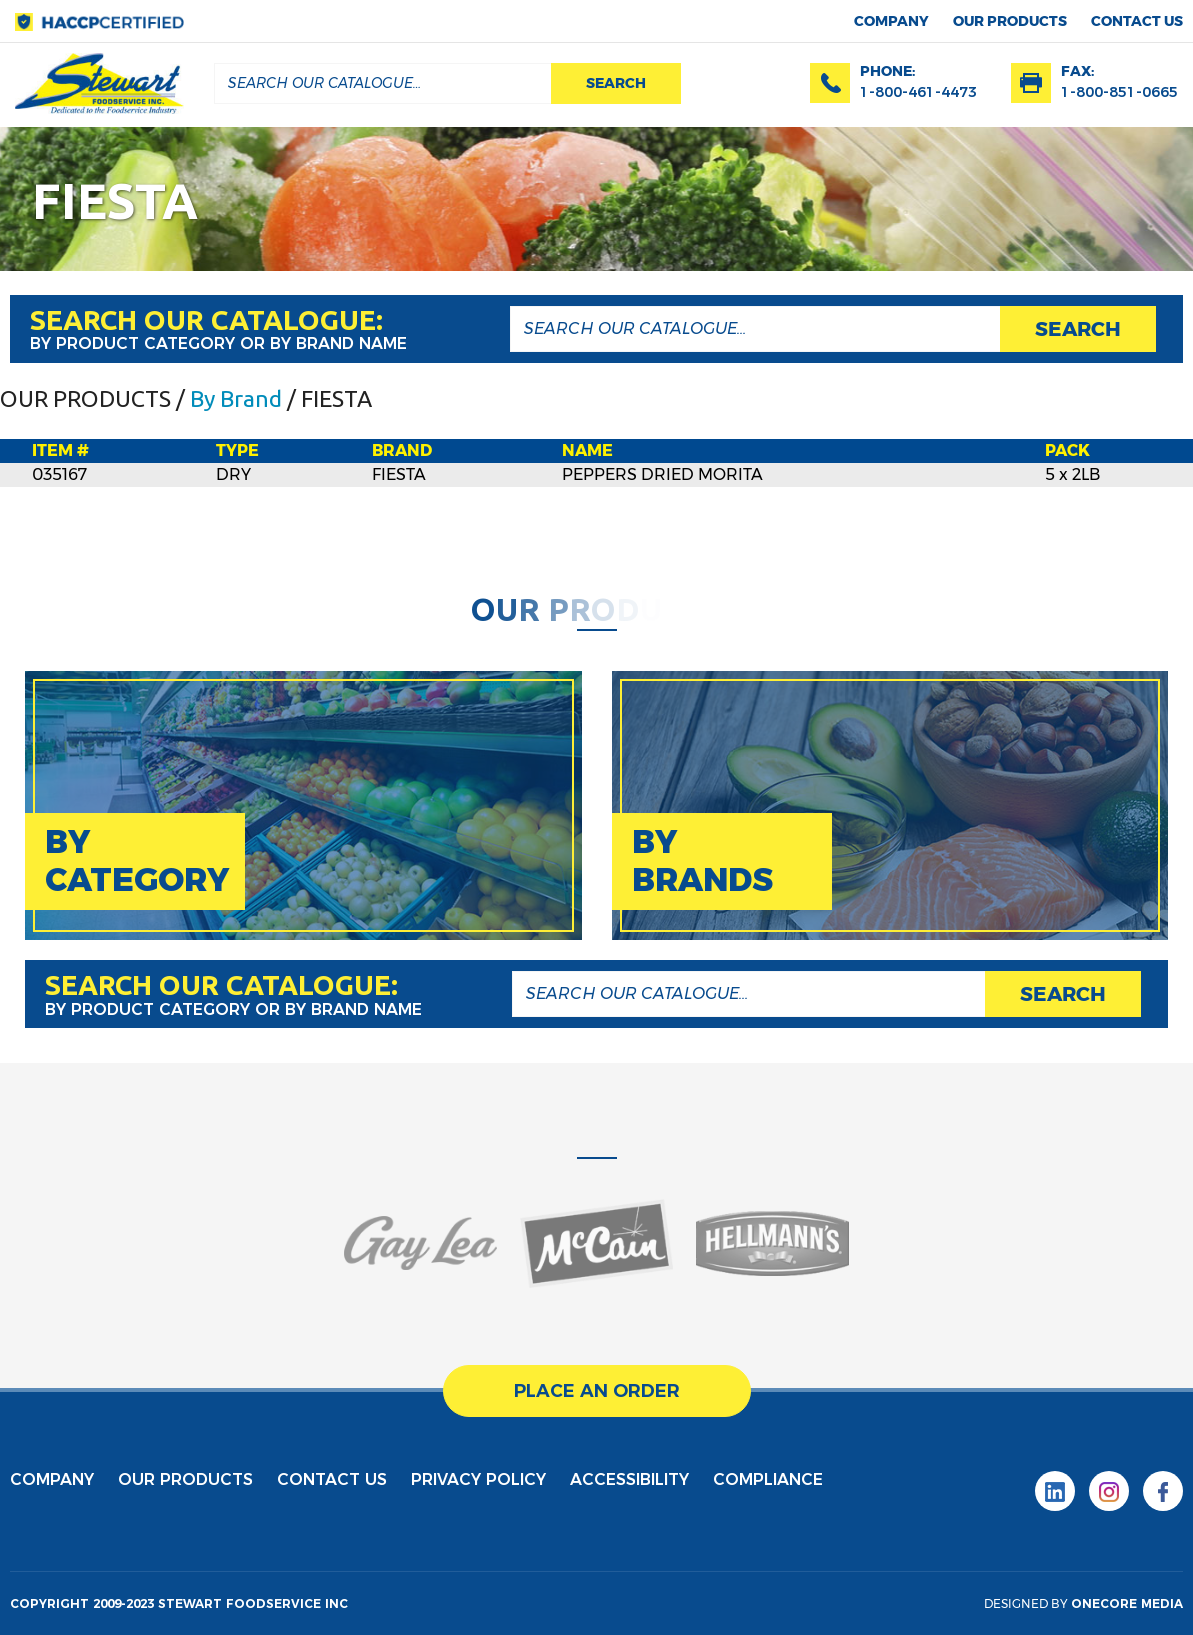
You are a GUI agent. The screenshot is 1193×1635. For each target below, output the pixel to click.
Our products (1010, 21)
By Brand (236, 398)
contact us (1137, 21)
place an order (597, 1391)
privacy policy (478, 1479)
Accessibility (629, 1479)
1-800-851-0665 (1119, 92)
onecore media (1127, 1603)
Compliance (768, 1479)
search (616, 83)
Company (891, 21)
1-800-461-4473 (918, 92)
